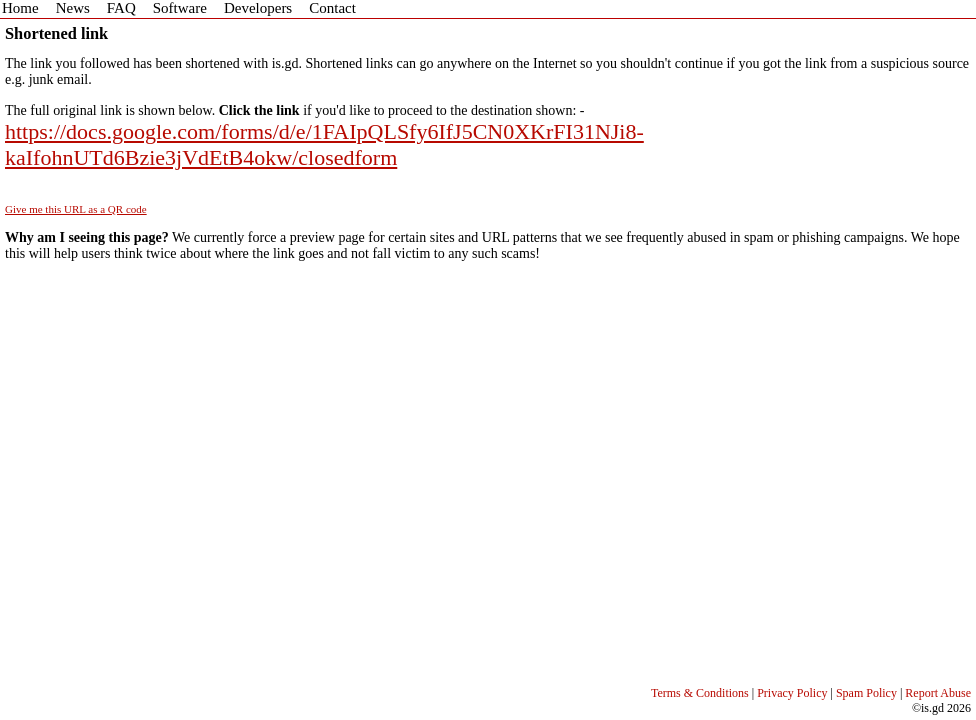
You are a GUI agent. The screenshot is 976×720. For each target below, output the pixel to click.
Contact (332, 8)
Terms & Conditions (700, 693)
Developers (258, 8)
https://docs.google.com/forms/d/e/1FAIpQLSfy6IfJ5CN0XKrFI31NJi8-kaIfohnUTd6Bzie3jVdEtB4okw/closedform (324, 144)
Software (180, 8)
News (73, 8)
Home (20, 8)
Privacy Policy (792, 693)
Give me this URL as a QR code (76, 209)
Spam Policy (866, 693)
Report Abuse (938, 693)
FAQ (121, 8)
